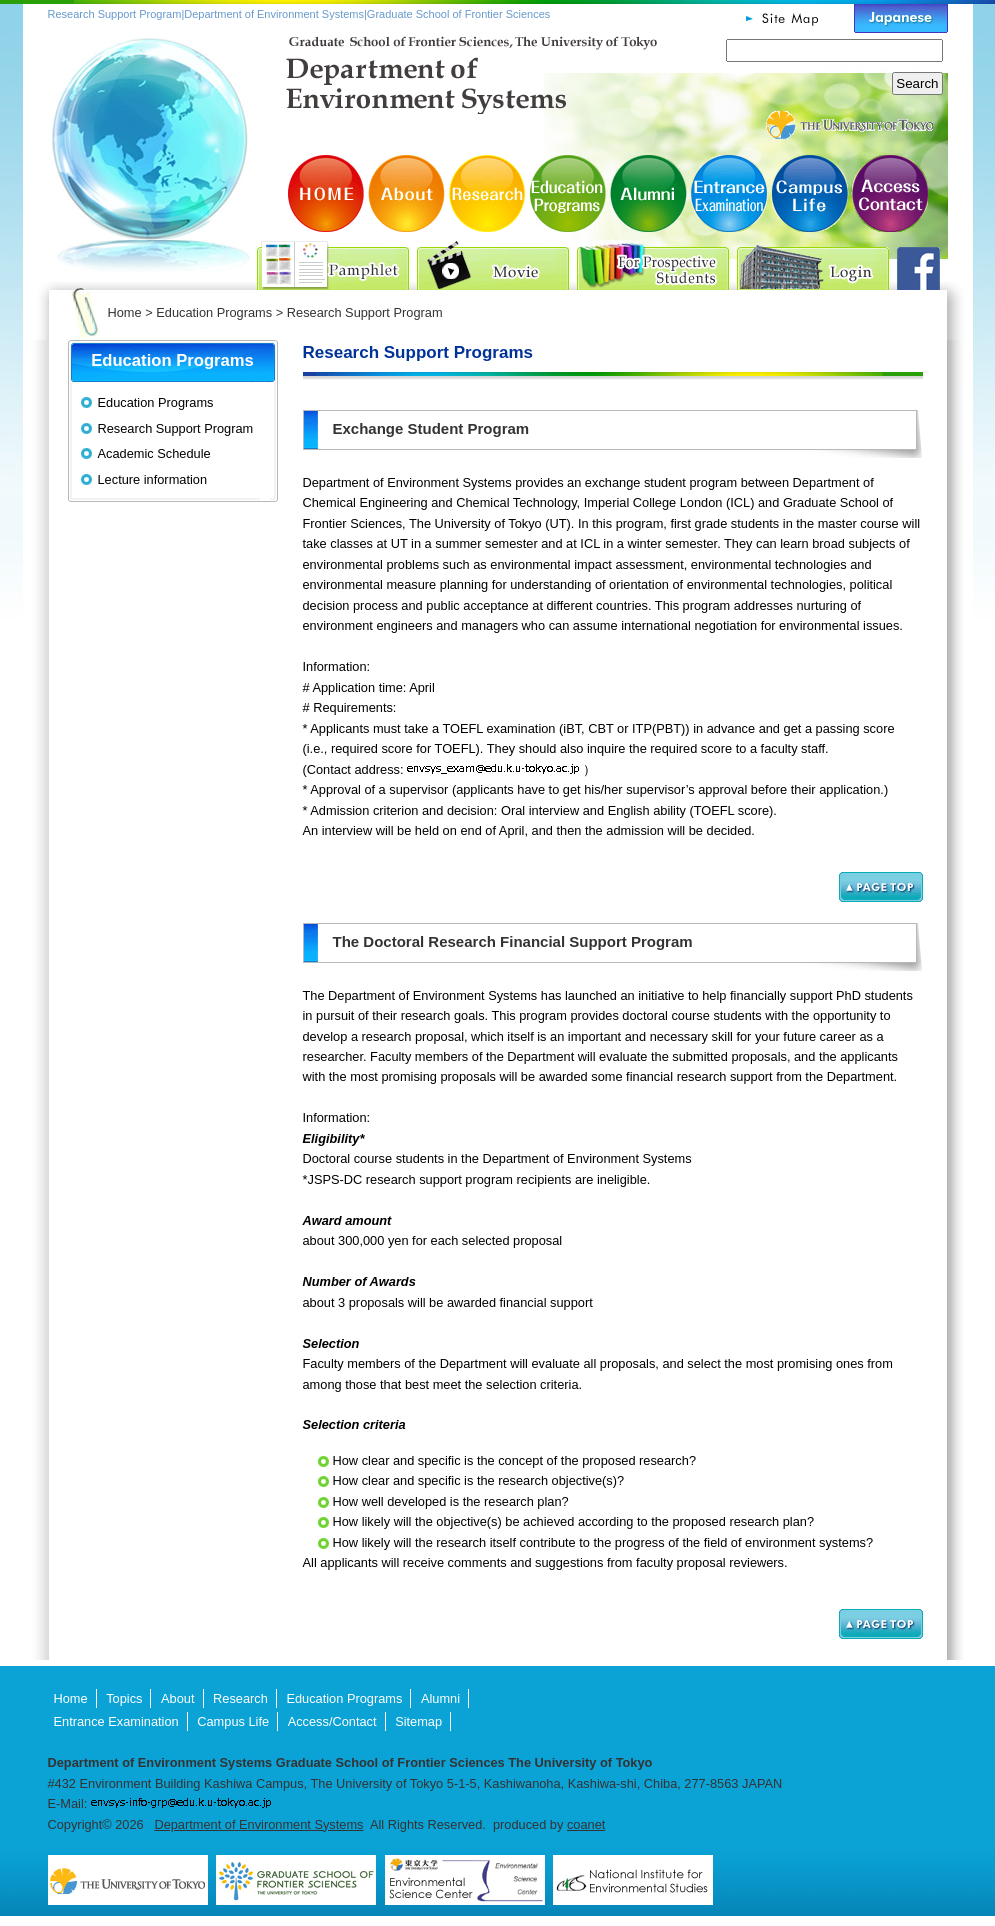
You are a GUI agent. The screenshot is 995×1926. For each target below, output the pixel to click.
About (408, 193)
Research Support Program (176, 428)
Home (125, 312)
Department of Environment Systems (258, 1824)
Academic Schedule (154, 453)
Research (488, 193)
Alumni (648, 193)
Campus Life (808, 193)
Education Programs (568, 193)
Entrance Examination (728, 193)
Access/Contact (888, 193)
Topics (124, 1698)
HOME (328, 193)
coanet (586, 1824)
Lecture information (153, 479)
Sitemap (418, 1721)
